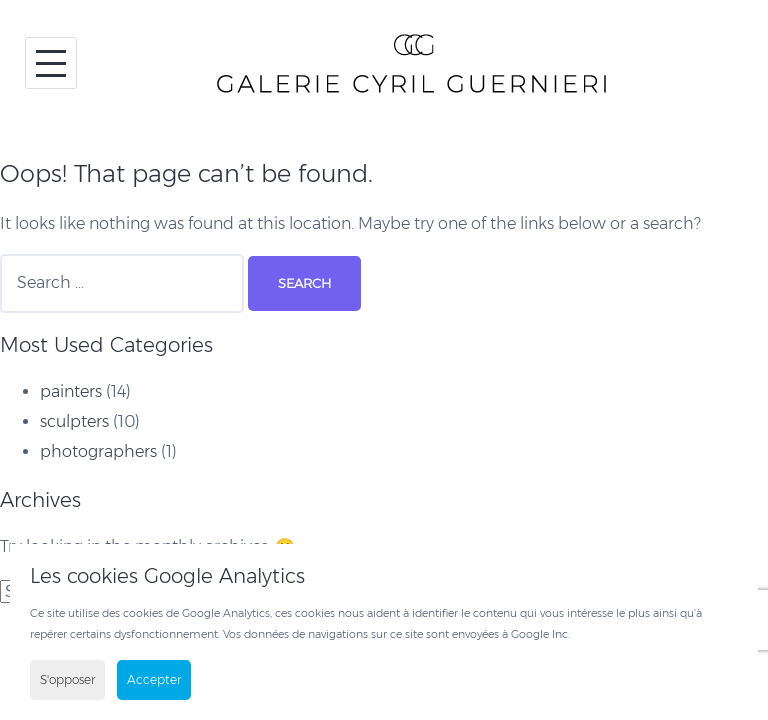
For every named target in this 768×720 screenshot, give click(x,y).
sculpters (74, 421)
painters (71, 391)
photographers (98, 451)
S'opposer (67, 679)
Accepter (154, 679)
